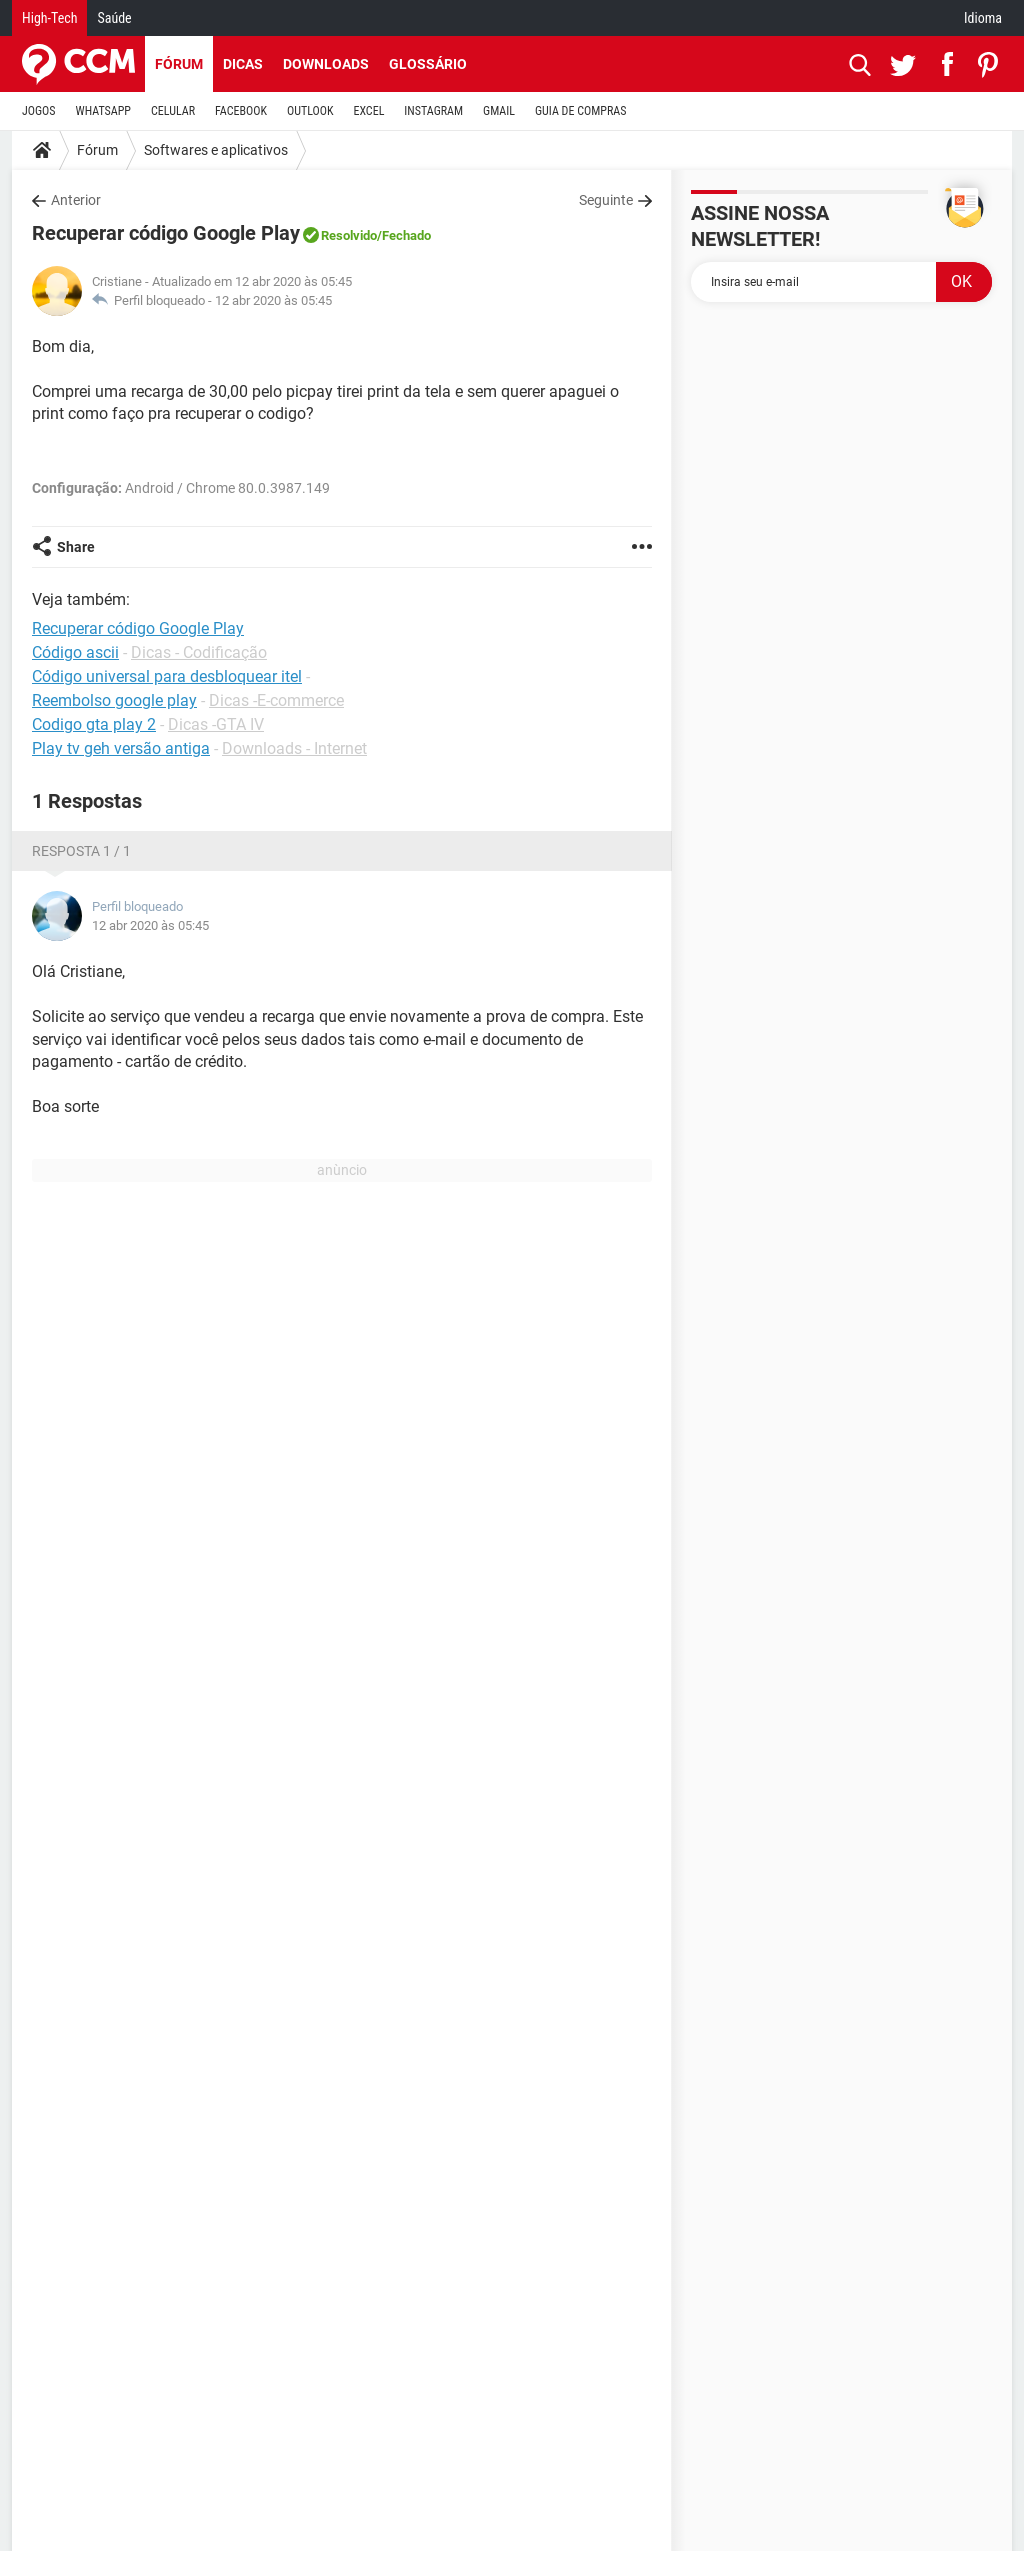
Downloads (326, 64)
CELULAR (173, 111)
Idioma (983, 18)
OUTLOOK (310, 111)
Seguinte (606, 200)
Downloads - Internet (294, 748)
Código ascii (75, 652)
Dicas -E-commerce (276, 700)
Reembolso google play (114, 700)
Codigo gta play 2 (94, 724)
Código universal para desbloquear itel (167, 676)
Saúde (114, 18)
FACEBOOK (241, 111)
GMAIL (499, 111)
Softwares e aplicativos (216, 150)
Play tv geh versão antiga (121, 748)
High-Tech (49, 18)
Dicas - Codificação (199, 652)
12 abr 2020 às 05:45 (273, 300)
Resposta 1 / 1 (81, 851)
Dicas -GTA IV (216, 724)
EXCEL (368, 111)
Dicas (243, 64)
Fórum (179, 64)
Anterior (76, 200)
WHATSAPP (103, 111)
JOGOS (39, 111)
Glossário (428, 64)
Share (76, 547)
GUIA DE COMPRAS (580, 111)
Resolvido (349, 235)
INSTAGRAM (433, 111)
